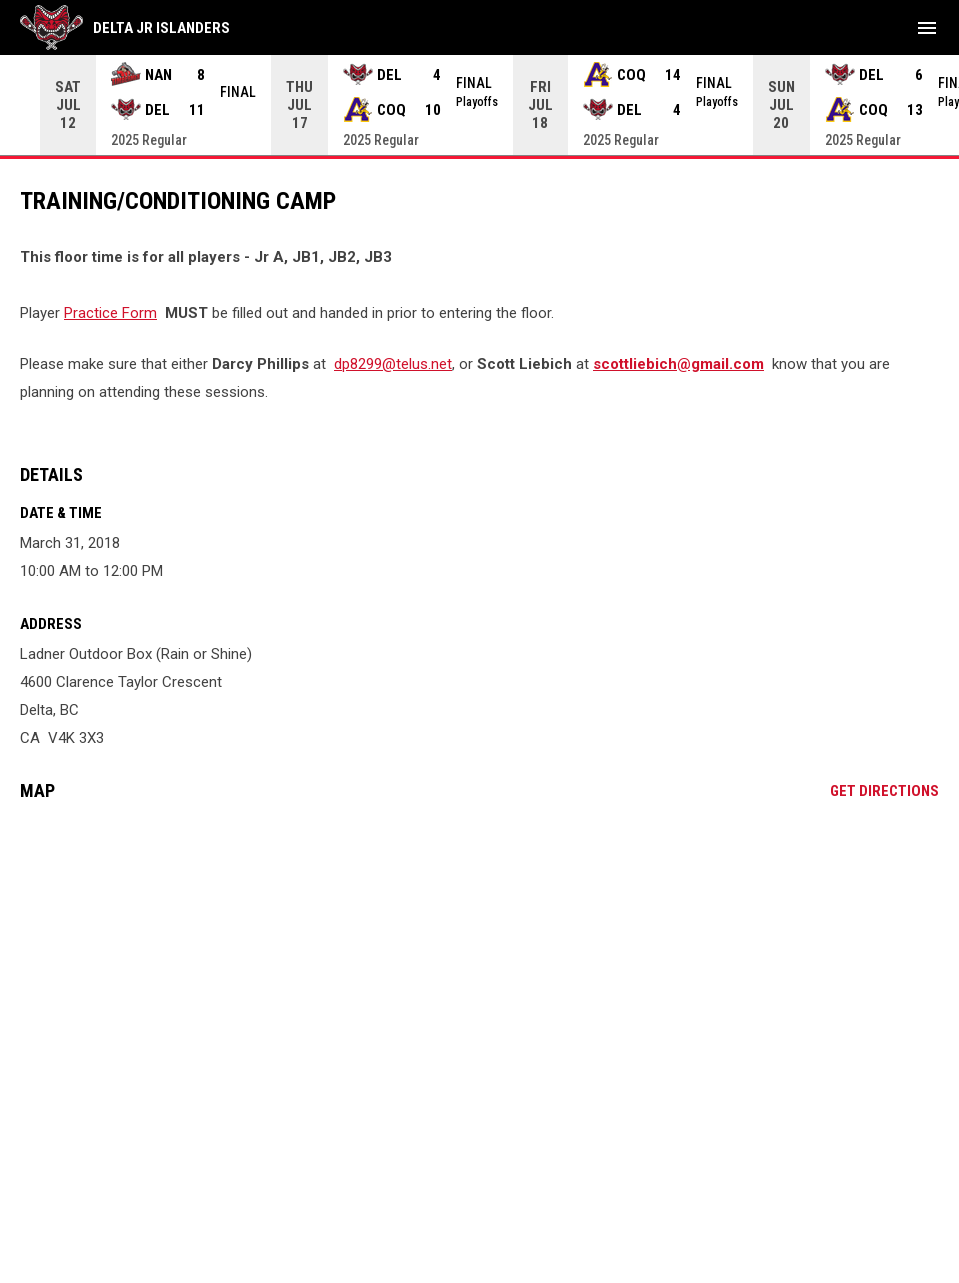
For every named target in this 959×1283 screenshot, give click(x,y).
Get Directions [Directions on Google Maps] (884, 791)
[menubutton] (927, 28)
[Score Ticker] (479, 105)
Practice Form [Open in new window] (110, 313)
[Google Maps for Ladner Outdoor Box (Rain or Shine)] (479, 970)
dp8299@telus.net (393, 364)
